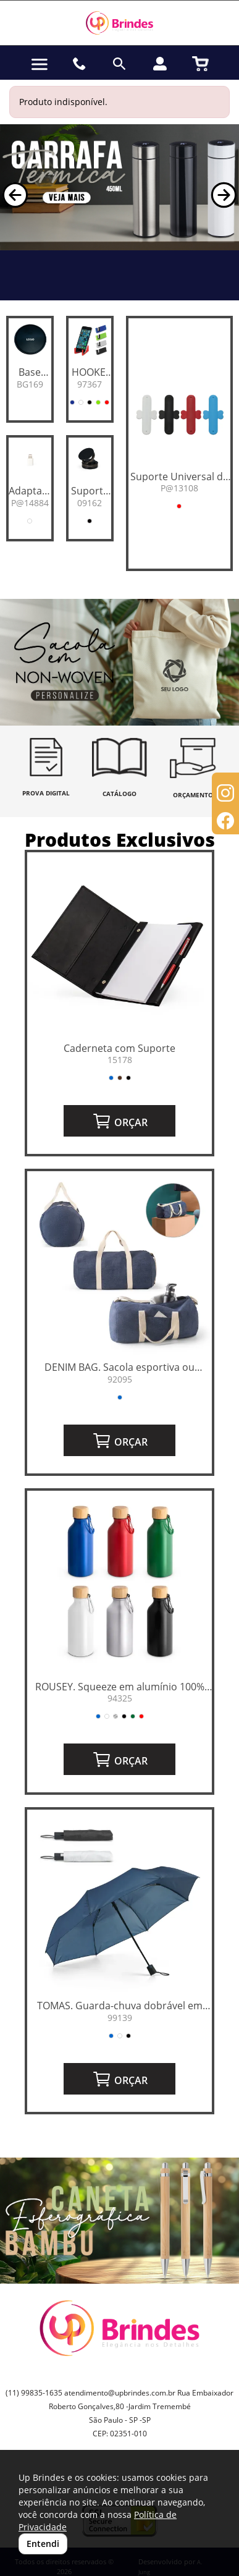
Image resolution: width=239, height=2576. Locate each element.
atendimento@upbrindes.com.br (119, 2392)
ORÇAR (120, 1121)
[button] (15, 195)
